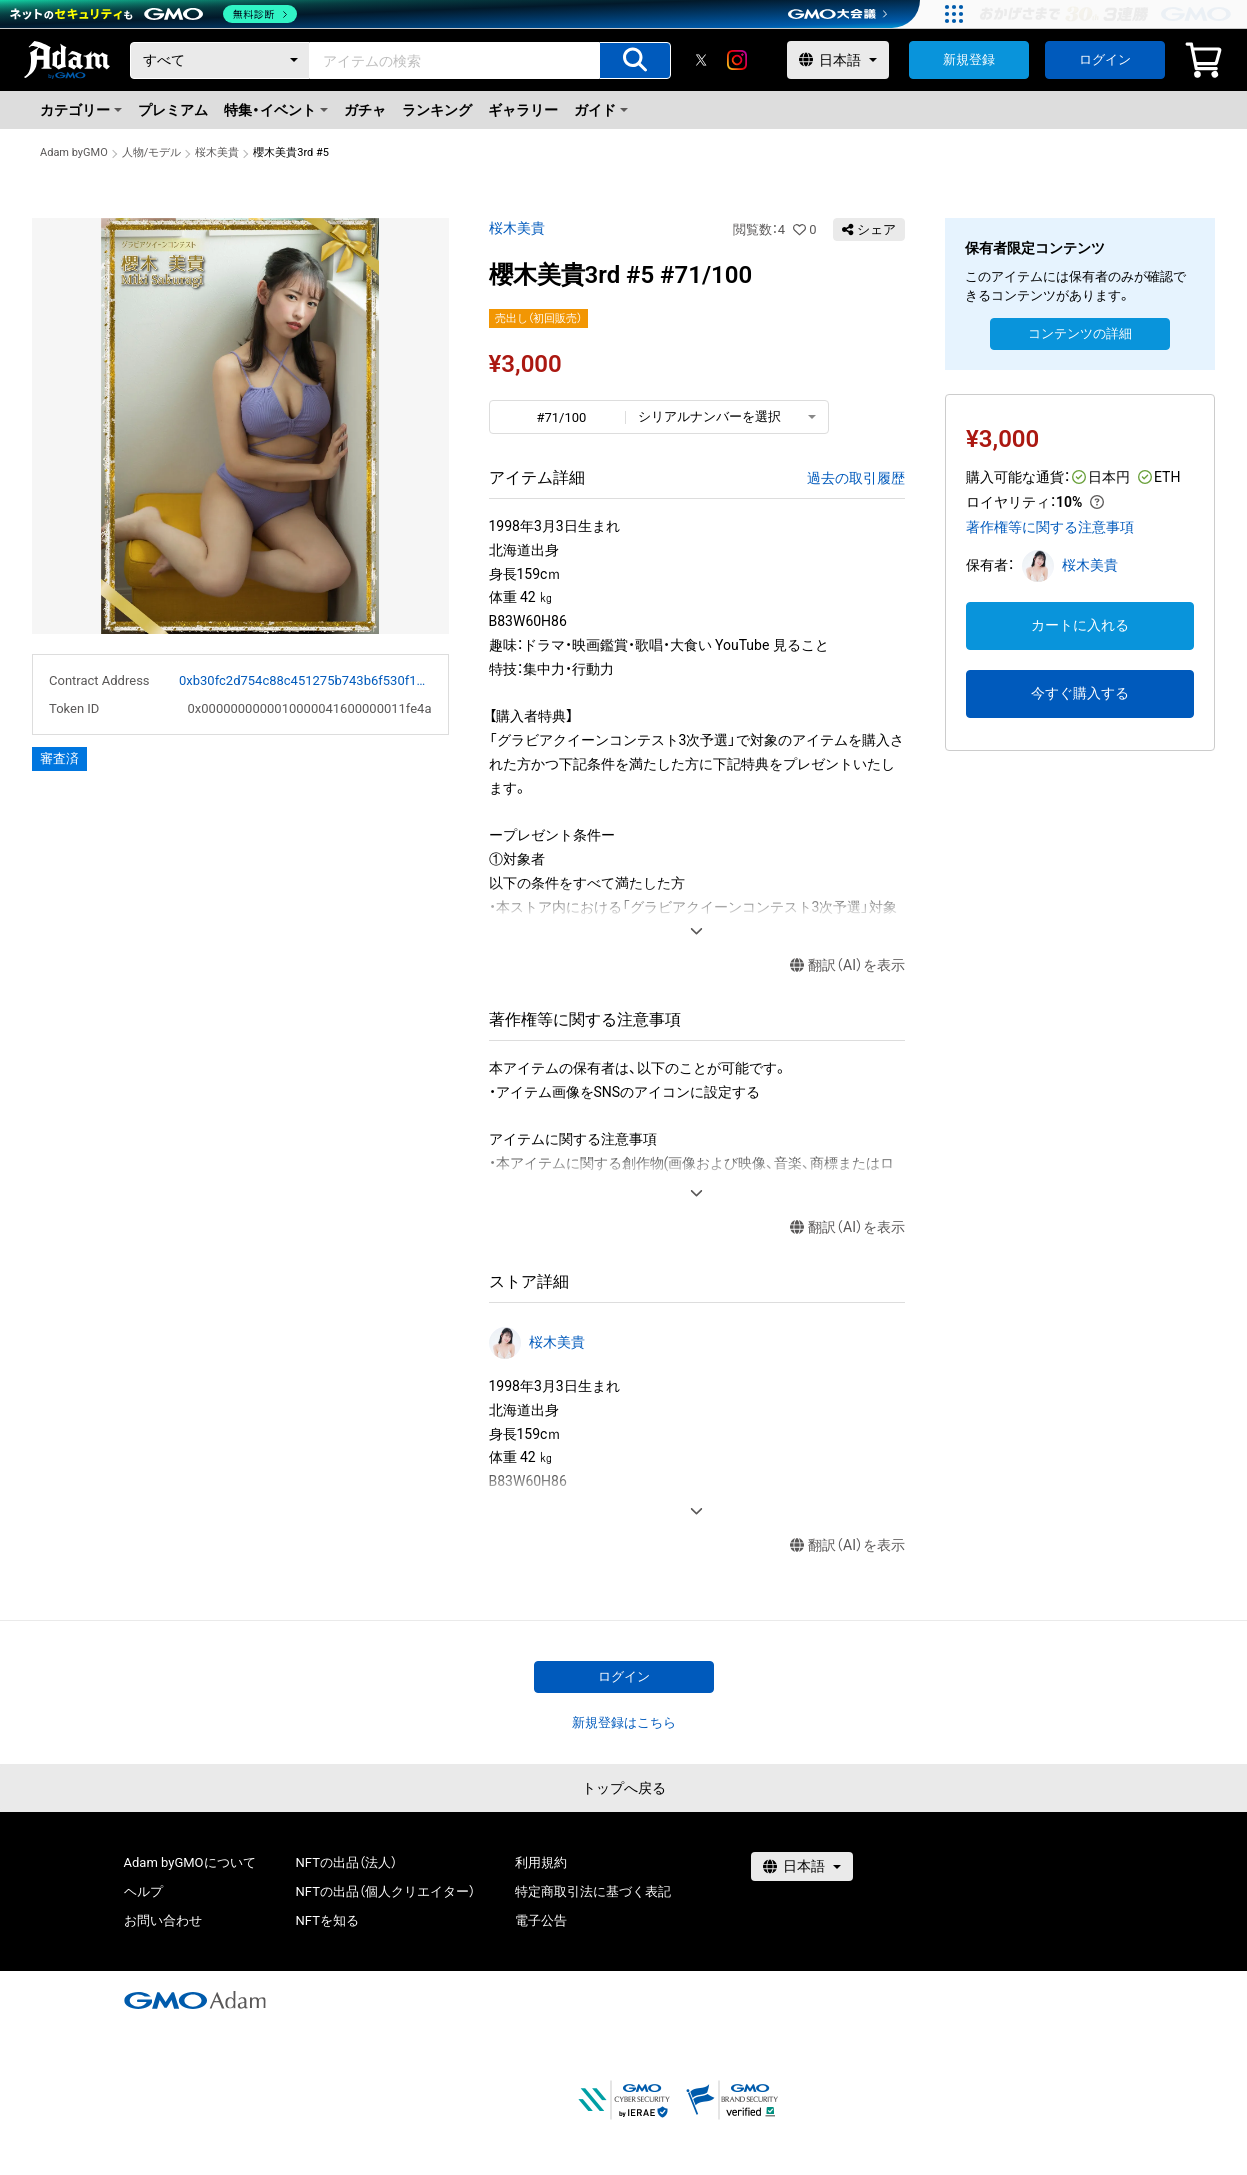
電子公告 (541, 1920)
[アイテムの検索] (635, 60)
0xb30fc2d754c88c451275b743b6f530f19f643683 (305, 680)
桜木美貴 (217, 152)
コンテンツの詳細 (1080, 333)
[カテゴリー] (220, 60)
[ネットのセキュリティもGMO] (153, 14)
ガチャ (365, 110)
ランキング (437, 110)
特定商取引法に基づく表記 (593, 1891)
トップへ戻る (624, 1788)
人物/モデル (152, 152)
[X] (701, 60)
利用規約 (541, 1862)
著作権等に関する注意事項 (1050, 527)
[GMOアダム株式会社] (195, 2000)
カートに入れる (1080, 625)
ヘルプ (143, 1891)
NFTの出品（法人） (346, 1862)
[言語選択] (838, 60)
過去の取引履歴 (856, 478)
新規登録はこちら (624, 1722)
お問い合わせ (163, 1920)
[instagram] (737, 60)
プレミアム (173, 110)
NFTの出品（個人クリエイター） (385, 1891)
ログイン (1105, 59)
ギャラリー (523, 110)
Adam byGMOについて (190, 1862)
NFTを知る (327, 1920)
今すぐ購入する (1080, 693)
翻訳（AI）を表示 (847, 965)
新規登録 (969, 59)
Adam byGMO (74, 152)
